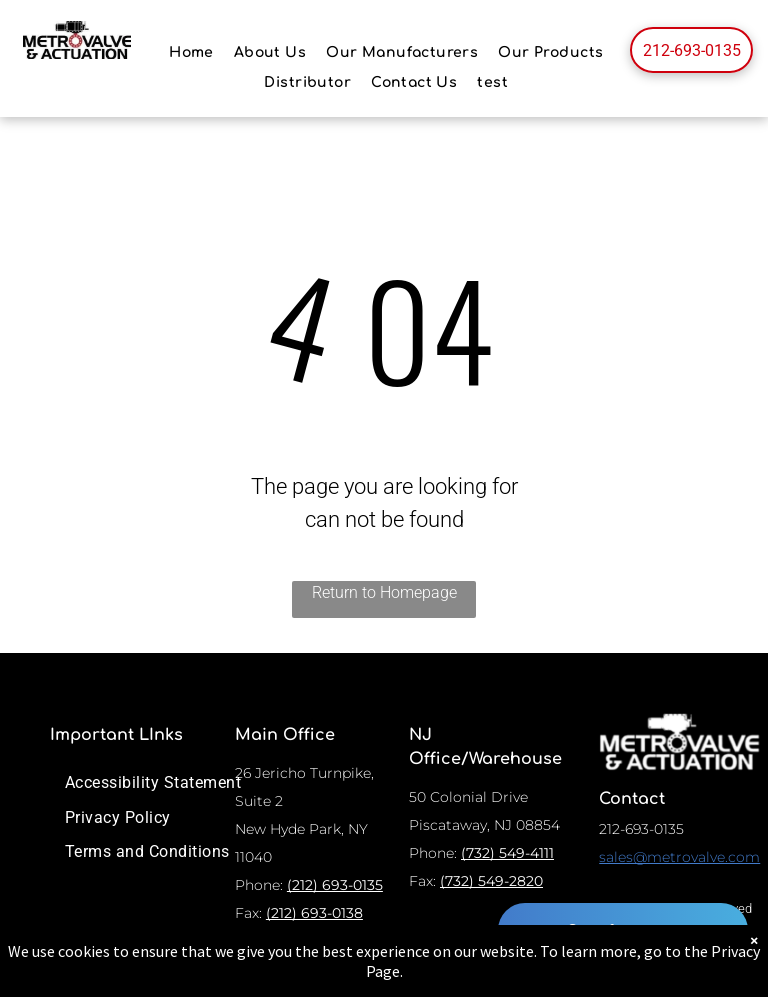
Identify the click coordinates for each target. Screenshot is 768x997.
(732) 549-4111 (507, 853)
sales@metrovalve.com (679, 857)
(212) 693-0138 (314, 913)
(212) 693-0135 (335, 885)
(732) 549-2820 (491, 881)
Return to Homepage (384, 592)
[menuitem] (191, 52)
